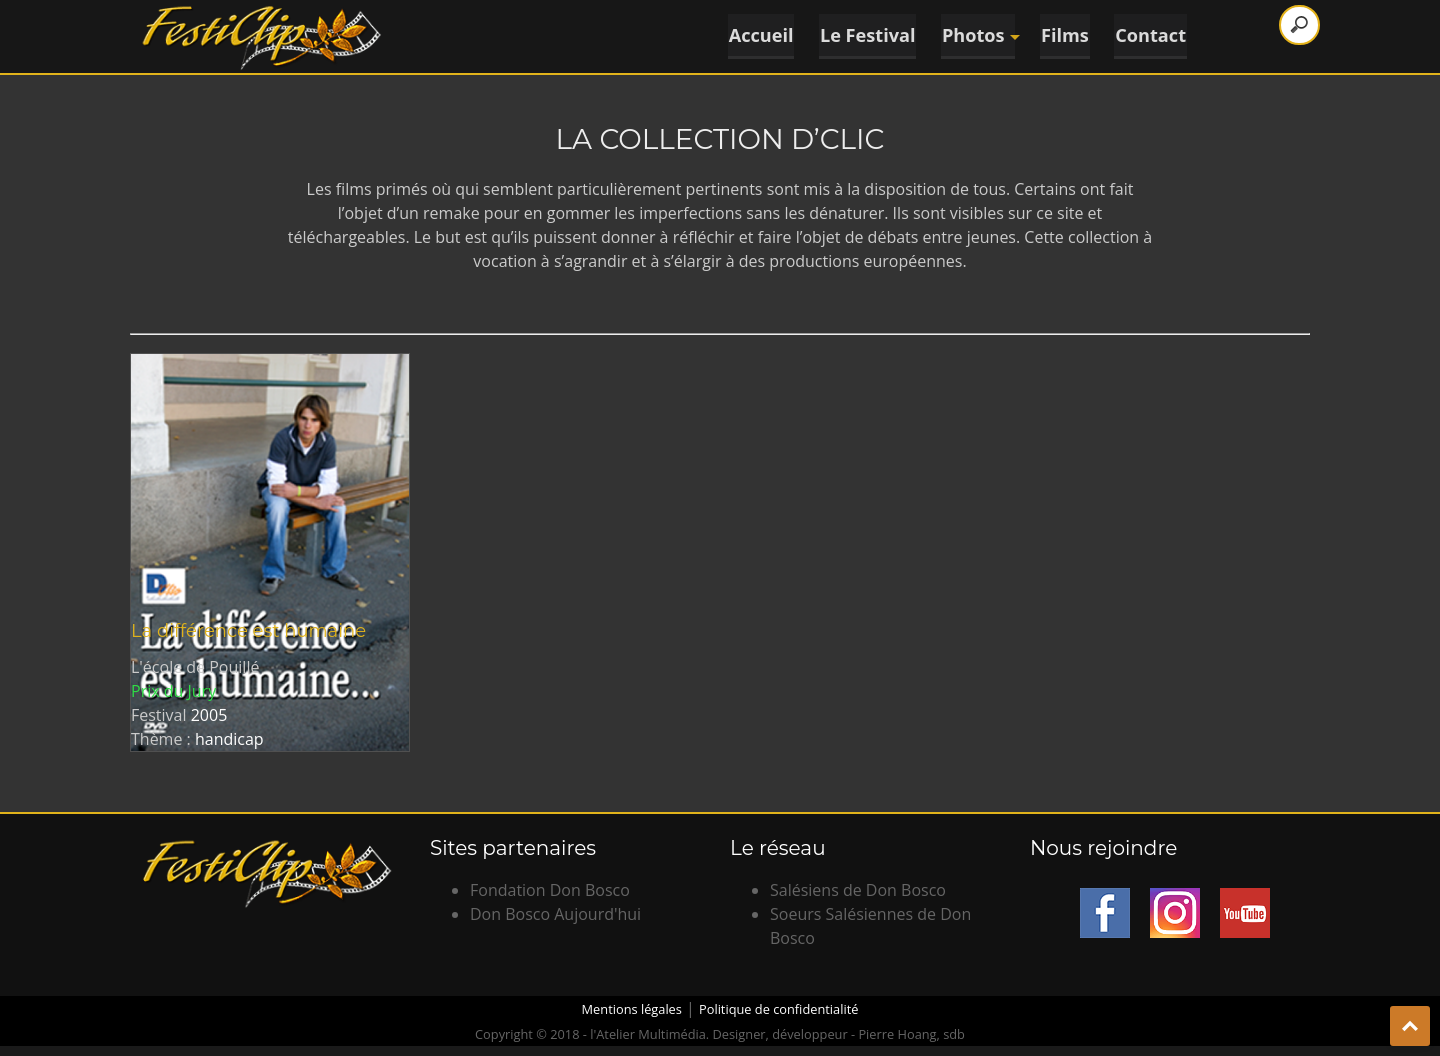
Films (1065, 34)
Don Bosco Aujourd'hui (555, 914)
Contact (1153, 34)
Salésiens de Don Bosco (858, 890)
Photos (978, 34)
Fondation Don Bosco (550, 890)
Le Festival (864, 34)
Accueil (757, 34)
